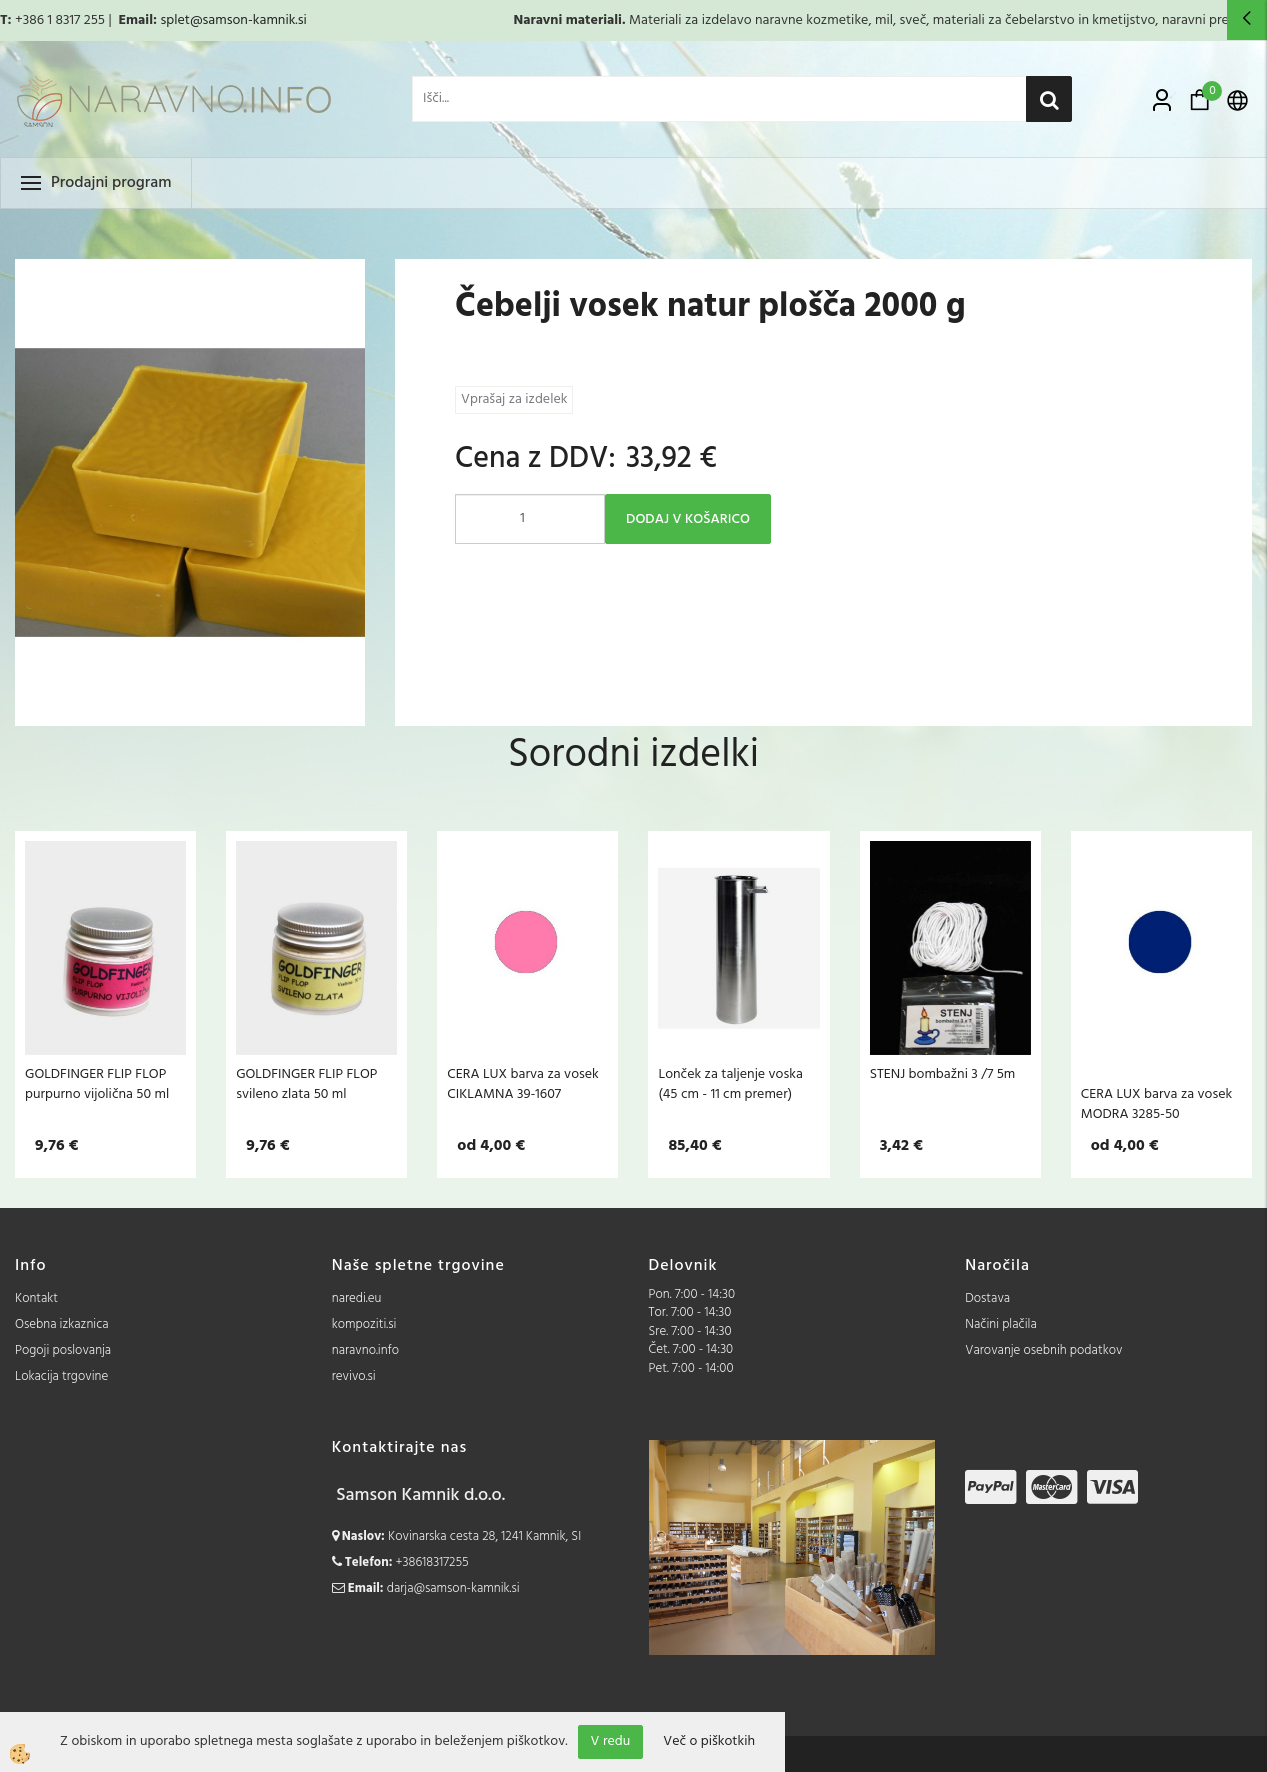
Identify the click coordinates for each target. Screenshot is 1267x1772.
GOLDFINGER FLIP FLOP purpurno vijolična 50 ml (97, 1084)
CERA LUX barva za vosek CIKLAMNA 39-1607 (523, 1084)
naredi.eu (357, 1298)
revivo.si (354, 1376)
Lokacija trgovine (61, 1376)
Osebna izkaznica (62, 1324)
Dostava (987, 1298)
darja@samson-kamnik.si (453, 1588)
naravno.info (365, 1350)
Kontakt (36, 1298)
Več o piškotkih (709, 1742)
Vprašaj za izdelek (514, 399)
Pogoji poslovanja (63, 1350)
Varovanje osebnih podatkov (1043, 1350)
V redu (611, 1741)
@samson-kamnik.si (248, 20)
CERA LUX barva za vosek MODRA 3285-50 (1157, 1104)
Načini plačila (1001, 1324)
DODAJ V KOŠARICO (688, 519)
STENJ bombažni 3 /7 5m (943, 1074)
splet (174, 20)
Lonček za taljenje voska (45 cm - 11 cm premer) (730, 1084)
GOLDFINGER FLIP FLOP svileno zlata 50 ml (306, 1084)
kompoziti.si (364, 1324)
